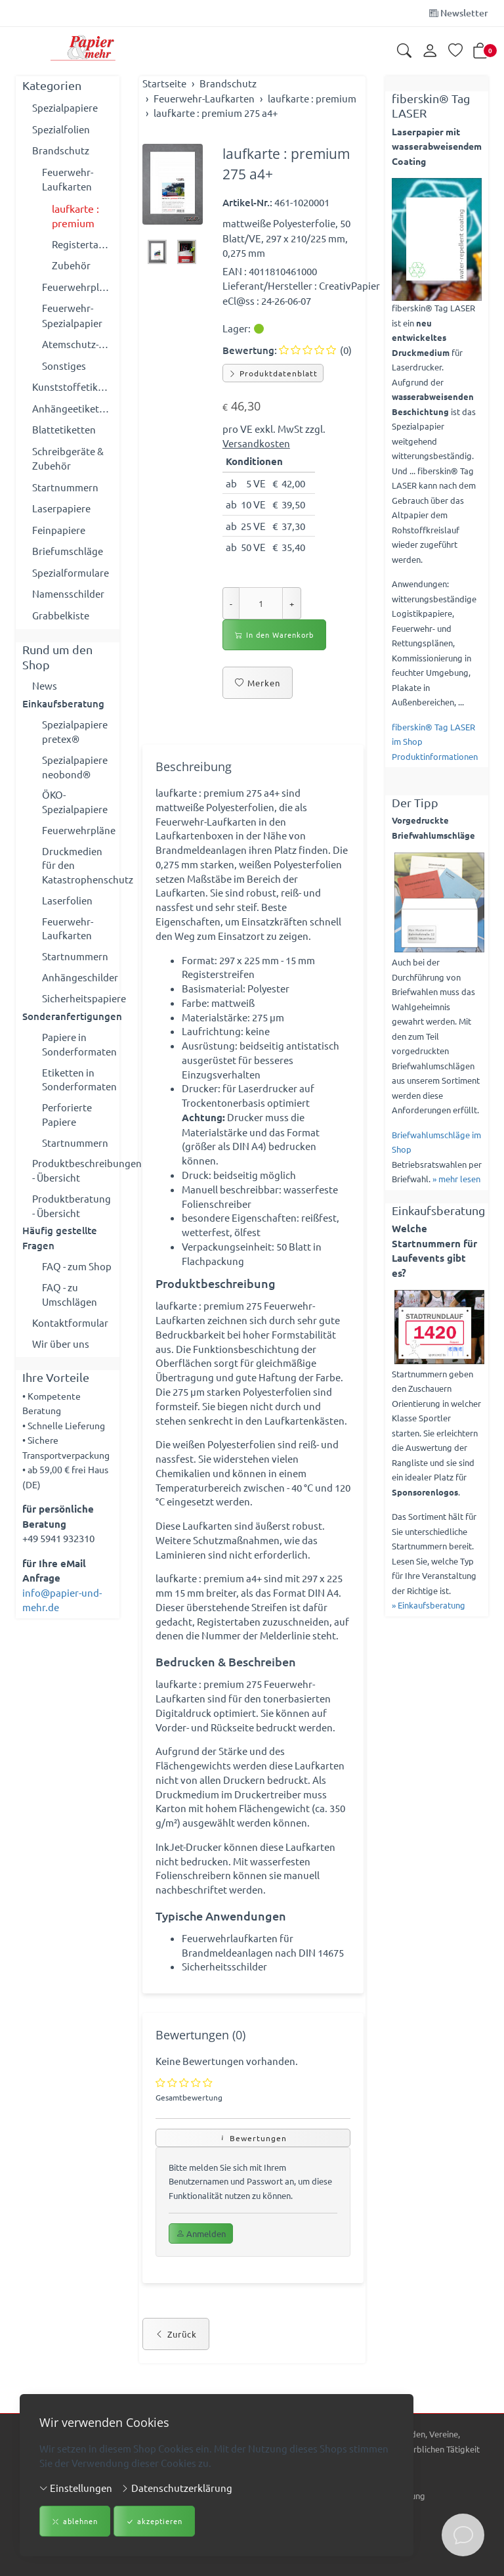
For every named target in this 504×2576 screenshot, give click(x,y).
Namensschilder (68, 593)
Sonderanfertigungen (67, 1024)
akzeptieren (154, 2521)
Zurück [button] (176, 2370)
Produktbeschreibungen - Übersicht (72, 1182)
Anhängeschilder (77, 984)
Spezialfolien (61, 129)
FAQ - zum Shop (77, 1280)
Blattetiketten (64, 429)
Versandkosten (256, 443)
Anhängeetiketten (72, 408)
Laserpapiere (61, 508)
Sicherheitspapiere (77, 1006)
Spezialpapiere (65, 107)
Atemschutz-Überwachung (77, 344)
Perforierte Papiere (67, 1125)
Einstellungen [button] (75, 2487)
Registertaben (82, 244)
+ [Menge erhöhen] (291, 603)
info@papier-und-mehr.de (62, 1616)
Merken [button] (257, 683)
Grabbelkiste (60, 615)
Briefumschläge (67, 550)
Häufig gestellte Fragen (59, 1251)
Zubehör (71, 265)
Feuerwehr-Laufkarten (67, 179)
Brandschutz (60, 150)
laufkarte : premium (75, 216)
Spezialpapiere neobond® (75, 768)
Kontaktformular (70, 1337)
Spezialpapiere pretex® (75, 732)
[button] (404, 51)
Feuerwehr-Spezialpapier (72, 315)
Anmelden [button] (201, 2269)
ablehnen (75, 2521)
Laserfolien (67, 905)
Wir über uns (60, 1358)
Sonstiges (64, 365)
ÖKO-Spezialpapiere (75, 804)
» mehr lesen (456, 1178)
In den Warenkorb (274, 634)
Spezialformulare (70, 572)
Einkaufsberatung (63, 704)
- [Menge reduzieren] (231, 603)
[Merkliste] (455, 51)
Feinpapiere (58, 529)
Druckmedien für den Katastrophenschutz (77, 870)
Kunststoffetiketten (72, 386)
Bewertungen (253, 2172)
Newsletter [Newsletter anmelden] (458, 13)
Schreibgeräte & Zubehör (68, 458)
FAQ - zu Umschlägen (69, 1309)
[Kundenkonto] (429, 51)
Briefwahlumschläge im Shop (436, 1142)
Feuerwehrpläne (77, 286)
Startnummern (65, 487)
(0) (315, 350)
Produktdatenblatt (273, 373)
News (44, 685)
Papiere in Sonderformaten (77, 1053)
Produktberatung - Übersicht (71, 1218)
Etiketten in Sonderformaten (77, 1089)
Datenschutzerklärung (176, 2487)
